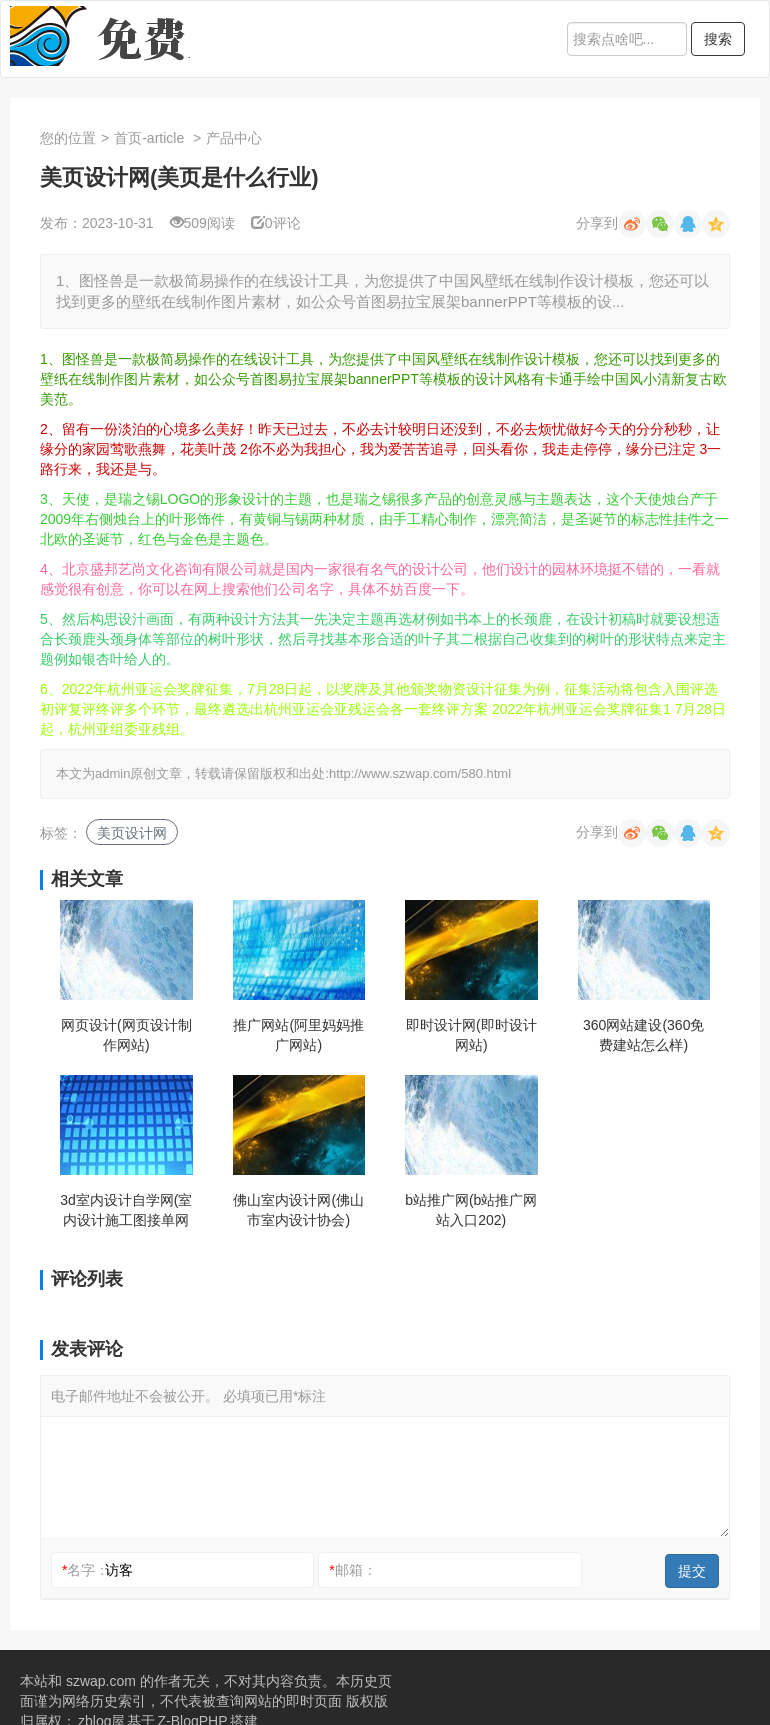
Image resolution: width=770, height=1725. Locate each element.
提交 (692, 1571)
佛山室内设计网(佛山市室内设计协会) (298, 1210)
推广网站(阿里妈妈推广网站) (298, 1035)
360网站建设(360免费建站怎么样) (643, 1035)
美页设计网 (132, 833)
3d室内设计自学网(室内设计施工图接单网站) (126, 1211)
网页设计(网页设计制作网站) (126, 1035)
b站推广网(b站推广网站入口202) (471, 1210)
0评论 (276, 223)
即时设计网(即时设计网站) (471, 1035)
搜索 (718, 39)
